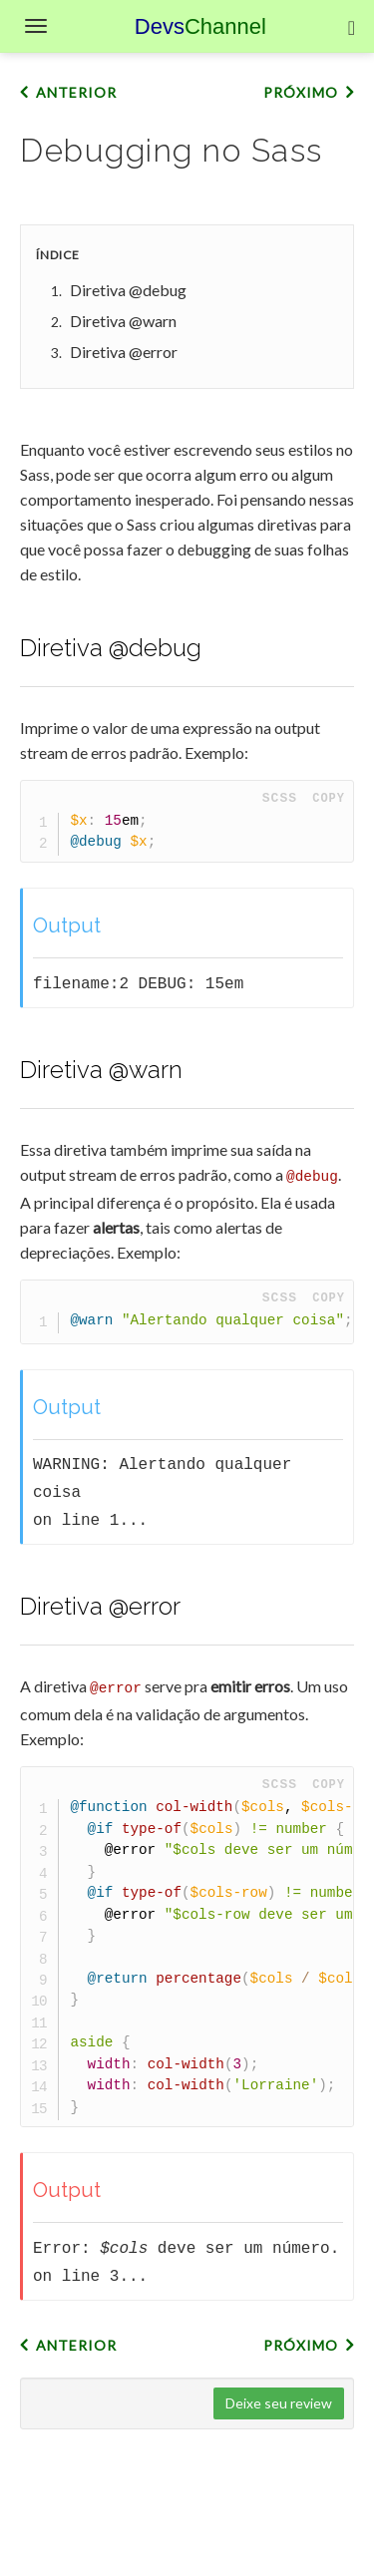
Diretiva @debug (128, 289)
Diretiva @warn (123, 320)
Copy (328, 798)
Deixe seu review (278, 2400)
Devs (200, 26)
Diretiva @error (124, 351)
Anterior (76, 92)
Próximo (300, 92)
